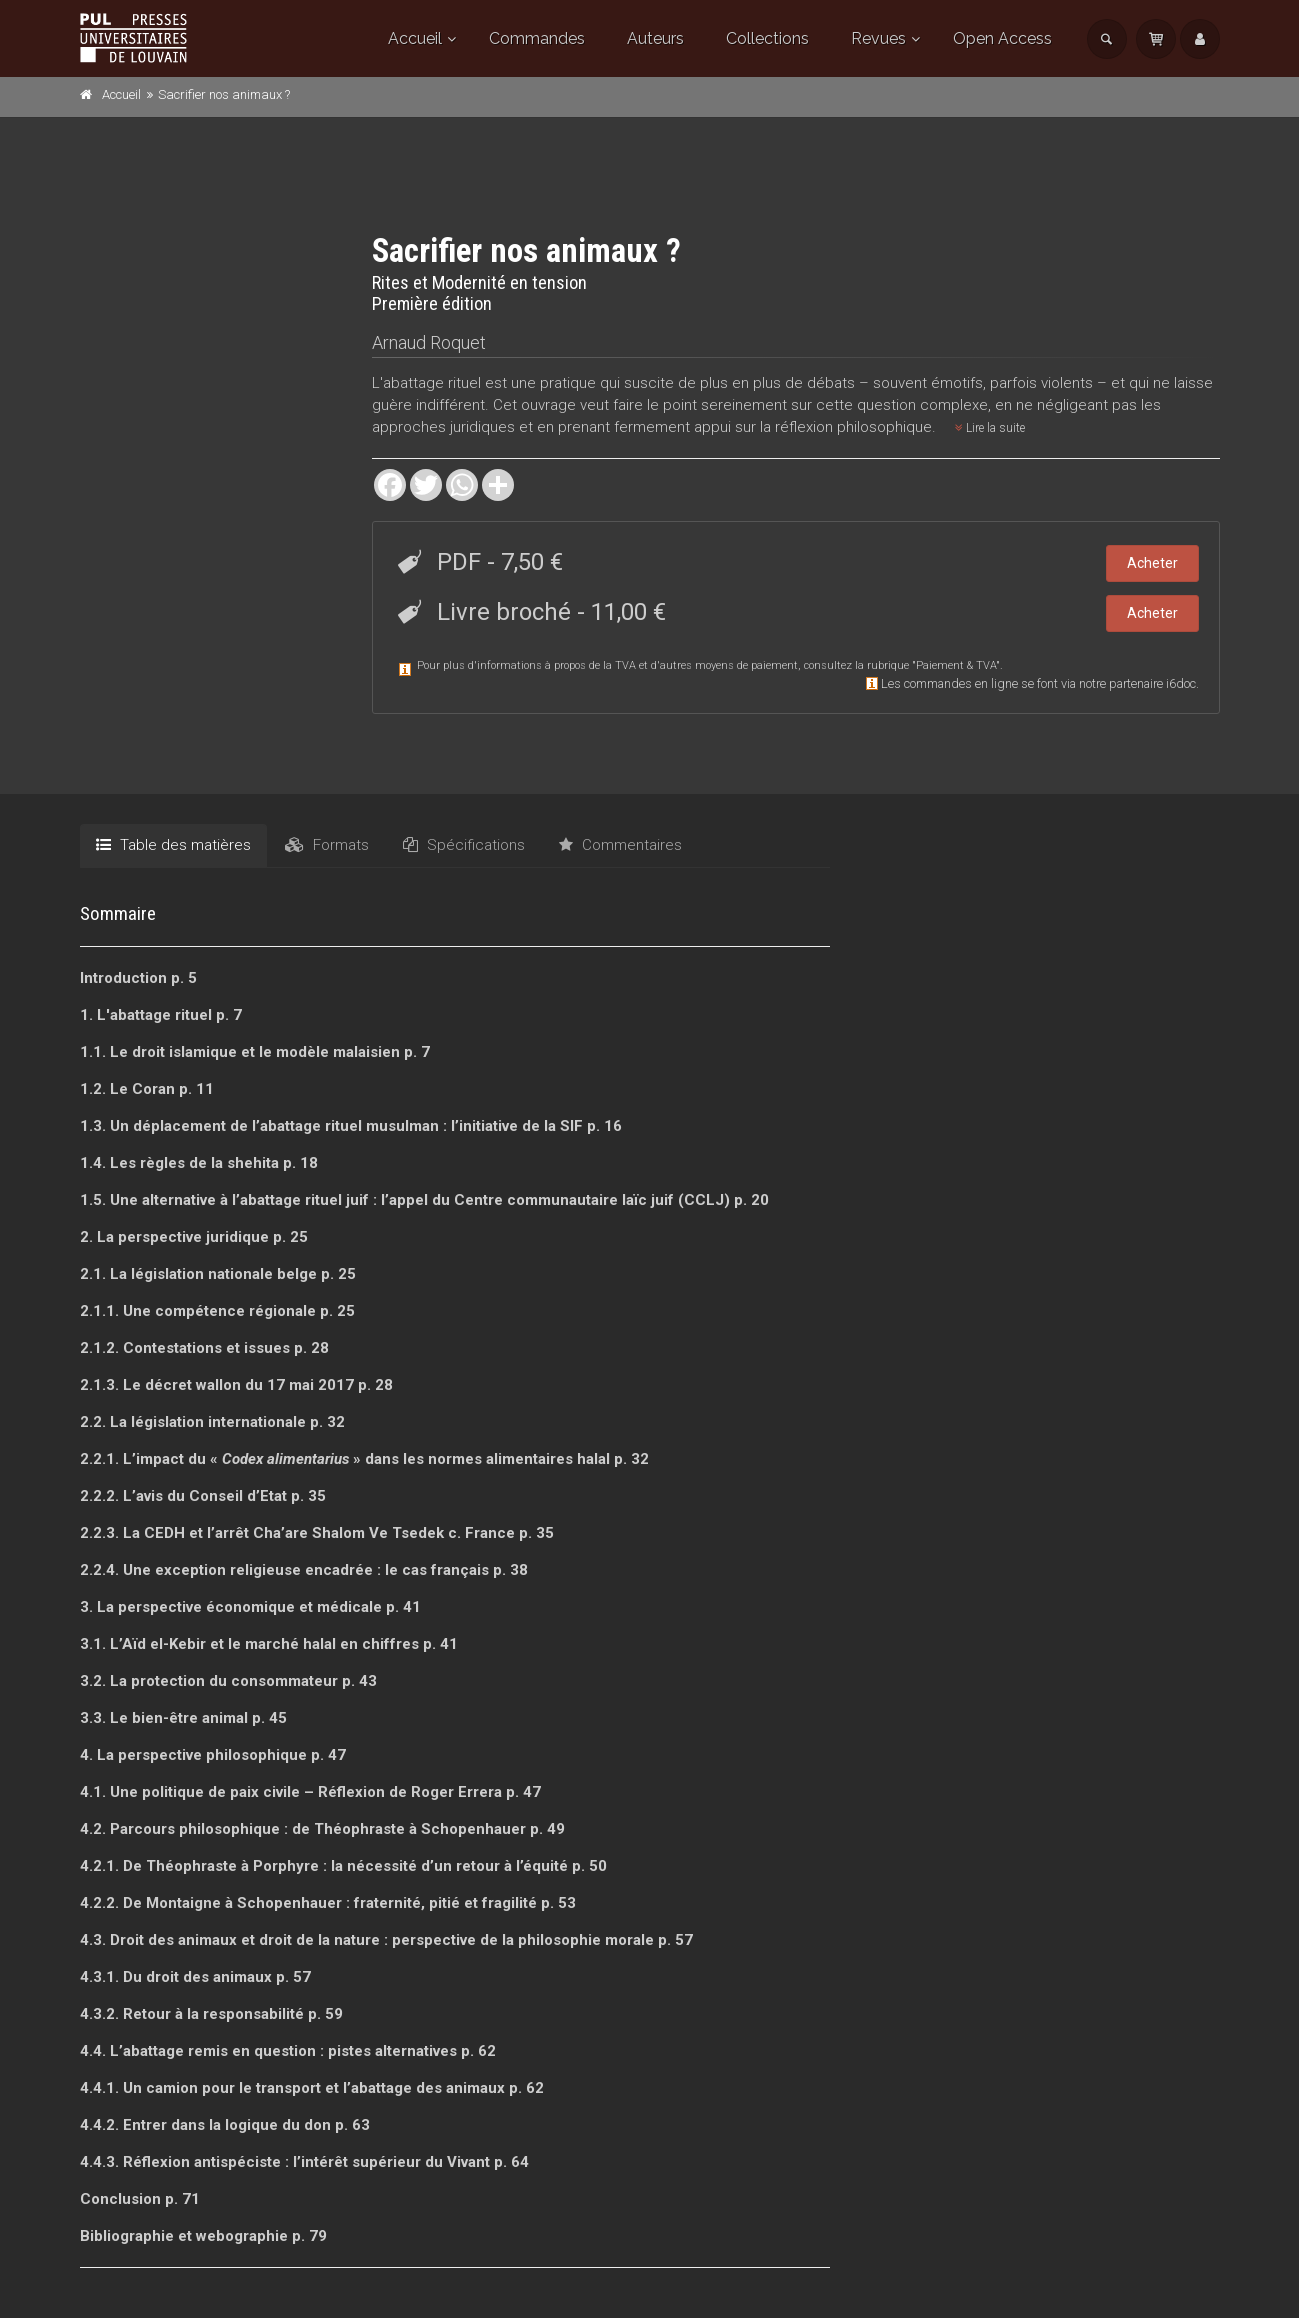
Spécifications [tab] (464, 845)
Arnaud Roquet (429, 342)
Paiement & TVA (956, 665)
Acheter (1152, 563)
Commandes (537, 38)
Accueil (415, 38)
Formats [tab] (327, 845)
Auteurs (655, 38)
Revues (878, 38)
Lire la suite (990, 428)
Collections (767, 38)
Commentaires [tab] (620, 845)
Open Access (1002, 38)
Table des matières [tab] (173, 845)
